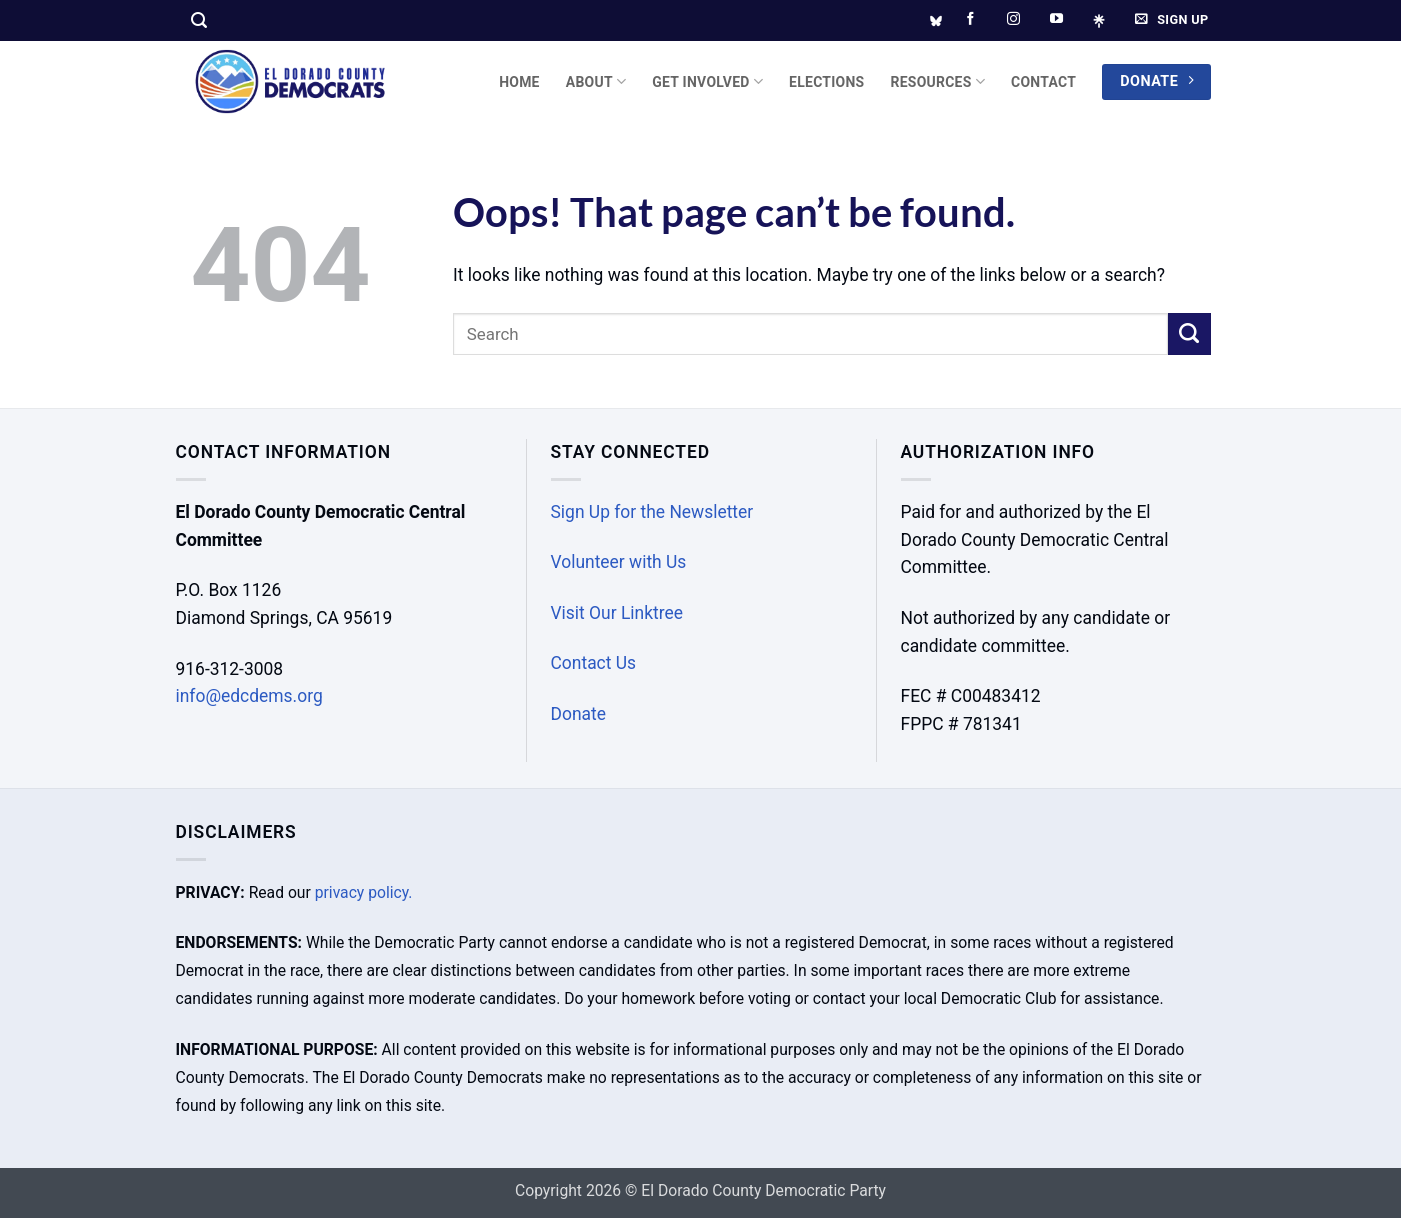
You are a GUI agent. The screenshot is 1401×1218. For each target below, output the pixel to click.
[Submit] (1189, 334)
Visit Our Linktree (617, 613)
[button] (199, 20)
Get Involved (707, 81)
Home (519, 82)
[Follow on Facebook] (970, 19)
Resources (937, 81)
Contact (1043, 82)
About (596, 81)
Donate (578, 714)
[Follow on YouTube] (1056, 19)
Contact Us (594, 663)
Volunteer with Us (619, 562)
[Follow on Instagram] (1013, 19)
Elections (826, 82)
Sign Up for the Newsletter (652, 512)
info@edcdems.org (249, 696)
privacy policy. (364, 892)
